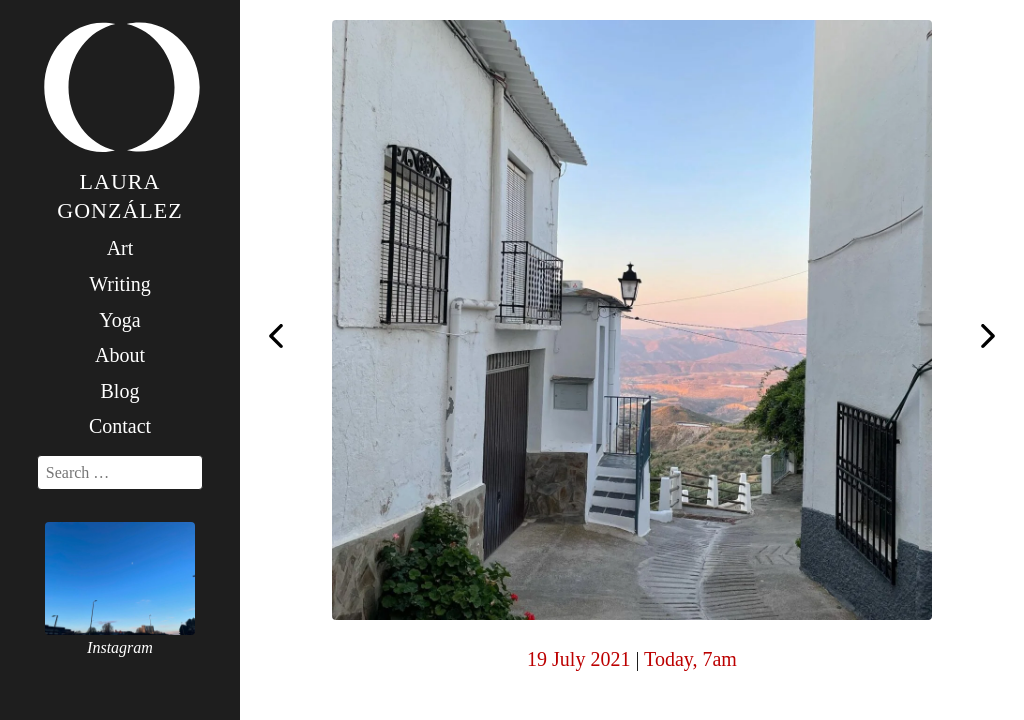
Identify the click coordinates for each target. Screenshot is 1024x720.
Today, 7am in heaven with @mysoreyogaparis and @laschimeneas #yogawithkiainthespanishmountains (276, 334)
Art (120, 248)
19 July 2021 (578, 659)
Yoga (119, 320)
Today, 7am (690, 659)
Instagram (120, 647)
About (120, 355)
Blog (120, 391)
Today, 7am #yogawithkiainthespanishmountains (988, 338)
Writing (119, 284)
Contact (120, 426)
